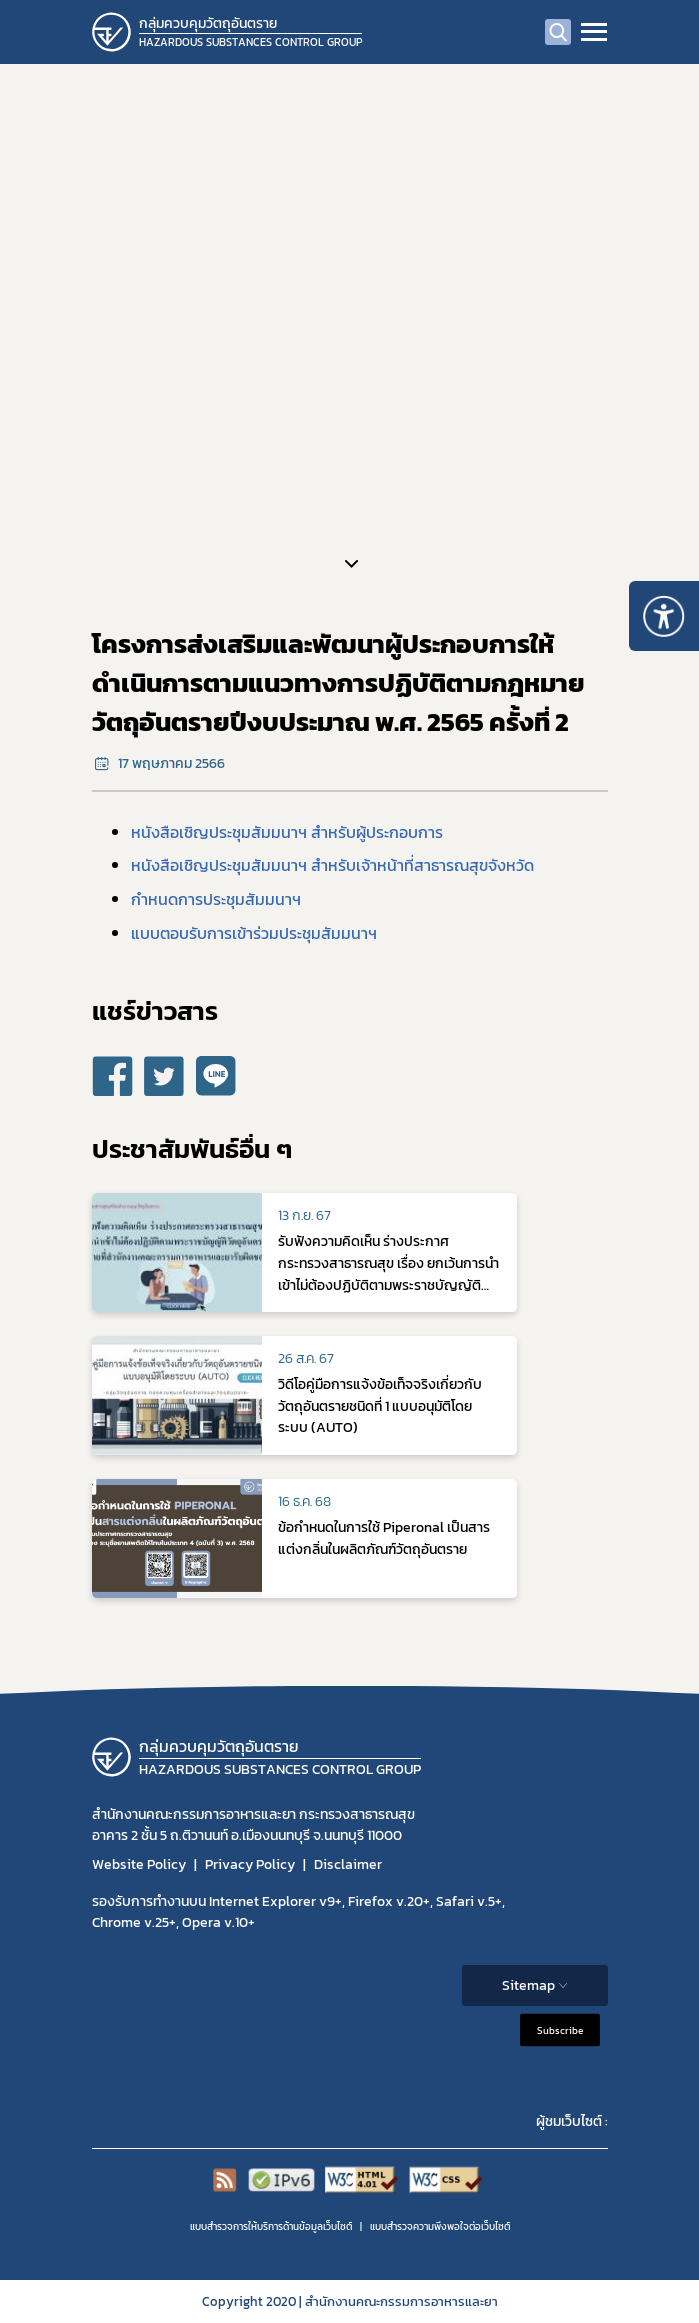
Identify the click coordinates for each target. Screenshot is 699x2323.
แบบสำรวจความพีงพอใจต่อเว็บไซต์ (440, 2226)
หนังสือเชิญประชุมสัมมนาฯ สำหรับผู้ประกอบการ (287, 832)
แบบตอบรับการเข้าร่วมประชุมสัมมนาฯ (254, 933)
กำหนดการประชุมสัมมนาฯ (216, 899)
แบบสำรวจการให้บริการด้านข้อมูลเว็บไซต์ (271, 2226)
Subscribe (560, 2029)
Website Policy (139, 1864)
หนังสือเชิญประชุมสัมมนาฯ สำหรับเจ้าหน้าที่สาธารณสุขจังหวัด (332, 865)
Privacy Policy (250, 1864)
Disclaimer (348, 1864)
